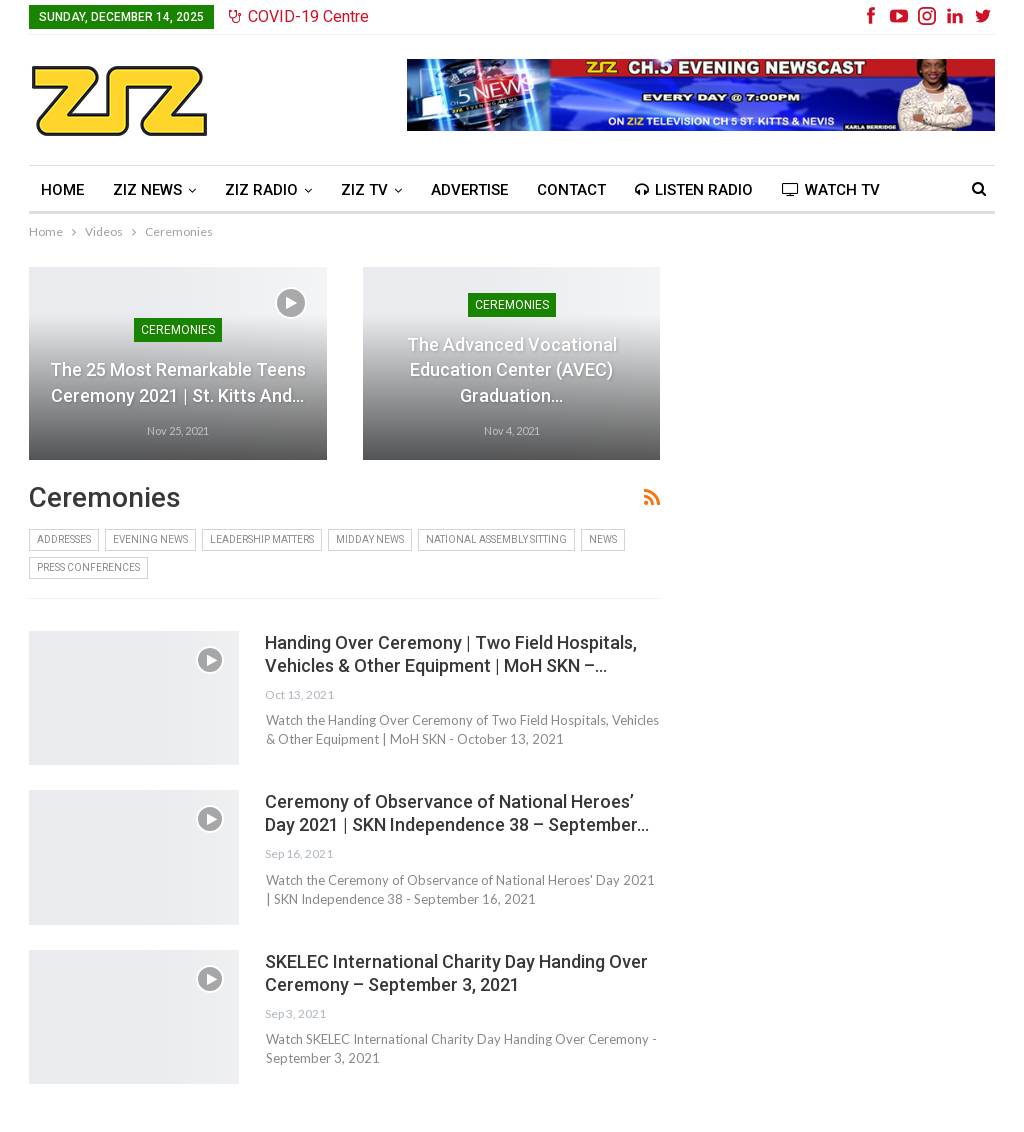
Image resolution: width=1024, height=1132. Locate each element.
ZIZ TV (364, 190)
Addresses (64, 539)
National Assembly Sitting (496, 539)
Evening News (150, 539)
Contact (571, 190)
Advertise (469, 190)
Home (62, 190)
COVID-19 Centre (299, 16)
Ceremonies (178, 330)
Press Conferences (88, 567)
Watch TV (831, 190)
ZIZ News (147, 190)
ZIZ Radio (261, 190)
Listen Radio (694, 190)
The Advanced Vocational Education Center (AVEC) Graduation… (512, 369)
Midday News (370, 539)
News (603, 539)
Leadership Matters (262, 539)
